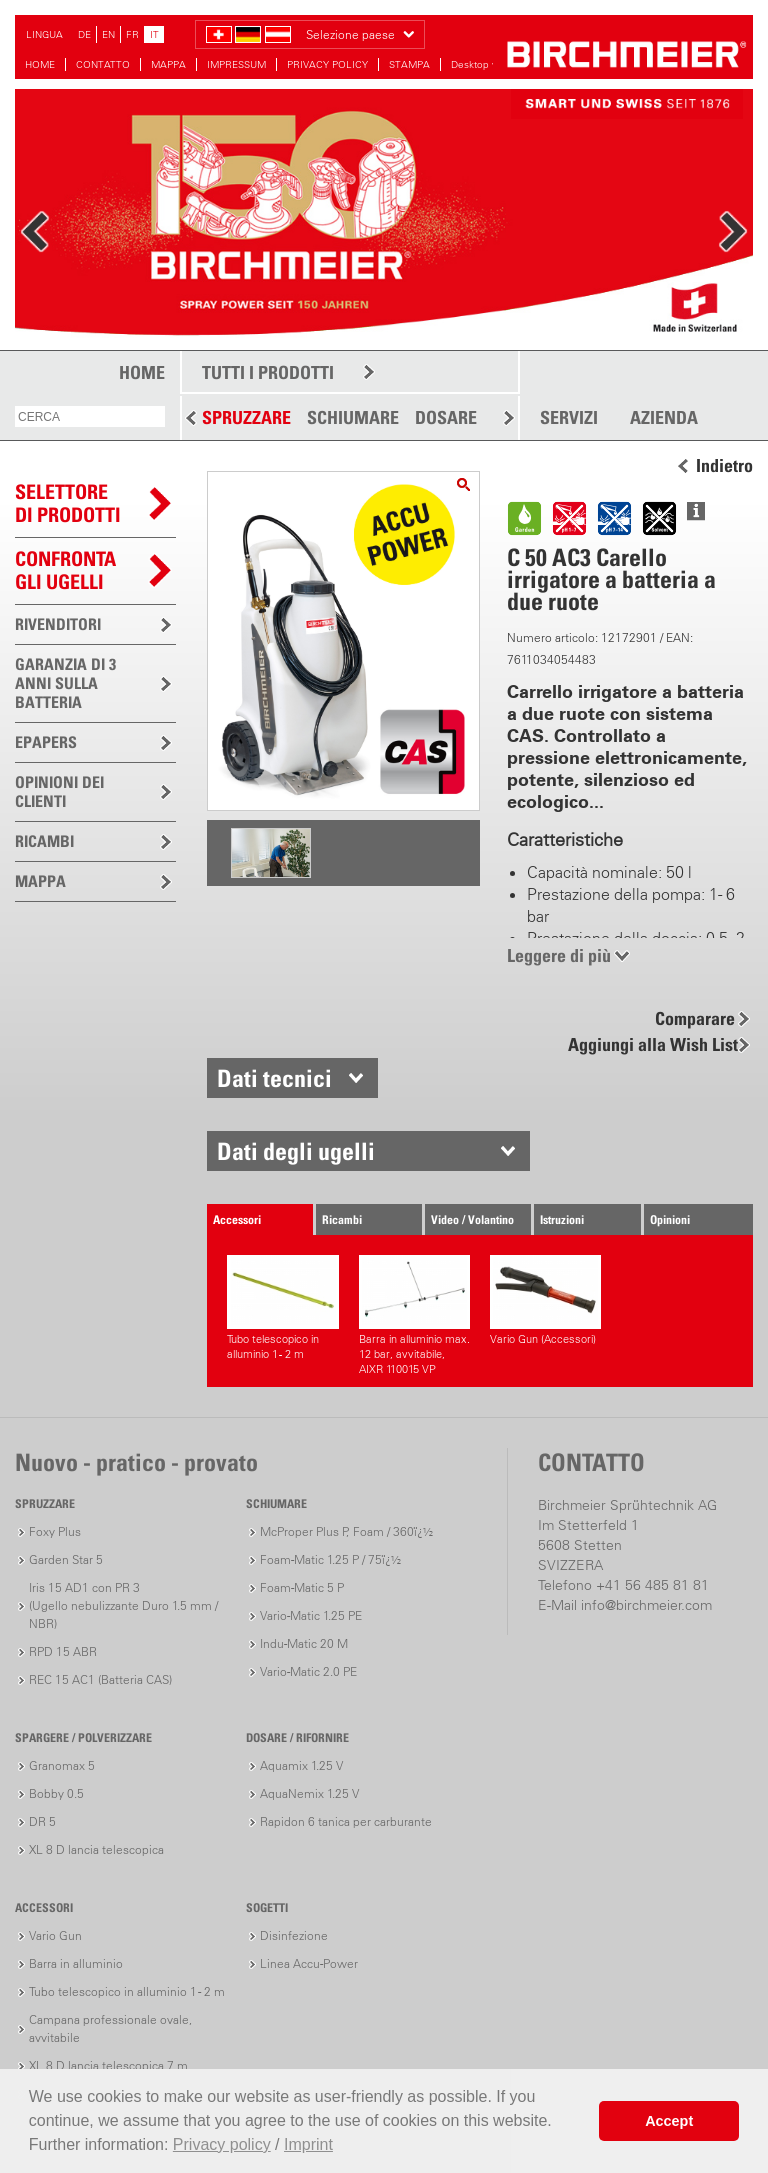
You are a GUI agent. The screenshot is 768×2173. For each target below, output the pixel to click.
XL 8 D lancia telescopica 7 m (108, 2065)
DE (84, 34)
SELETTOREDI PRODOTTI (68, 503)
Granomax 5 (62, 1765)
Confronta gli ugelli (65, 570)
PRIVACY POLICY (327, 64)
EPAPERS (46, 742)
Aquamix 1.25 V (301, 1765)
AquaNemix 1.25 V (309, 1793)
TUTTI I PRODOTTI (268, 372)
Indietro (724, 466)
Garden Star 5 (66, 1559)
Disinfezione (294, 1935)
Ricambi (342, 1219)
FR (132, 34)
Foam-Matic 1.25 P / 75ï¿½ (330, 1559)
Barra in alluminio (76, 1963)
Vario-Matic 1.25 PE (311, 1615)
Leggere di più (559, 955)
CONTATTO (103, 64)
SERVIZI (569, 418)
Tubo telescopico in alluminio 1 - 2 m (282, 1308)
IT (154, 34)
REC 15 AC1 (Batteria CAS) (100, 1679)
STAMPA (409, 64)
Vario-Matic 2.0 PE (308, 1671)
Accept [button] (669, 2121)
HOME (40, 64)
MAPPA (168, 64)
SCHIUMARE (353, 417)
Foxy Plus (55, 1531)
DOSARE (446, 417)
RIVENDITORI (58, 624)
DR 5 (42, 1821)
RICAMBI (44, 841)
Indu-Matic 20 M (304, 1643)
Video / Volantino (472, 1219)
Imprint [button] (308, 2144)
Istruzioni (562, 1219)
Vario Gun (55, 1935)
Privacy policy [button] (222, 2144)
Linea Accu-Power (309, 1963)
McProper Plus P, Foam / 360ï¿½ (346, 1531)
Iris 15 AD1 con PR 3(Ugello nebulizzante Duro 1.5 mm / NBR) (123, 1605)
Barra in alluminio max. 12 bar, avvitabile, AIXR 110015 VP (414, 1315)
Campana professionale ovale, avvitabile (110, 2028)
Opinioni (670, 1219)
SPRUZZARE (246, 417)
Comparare (695, 1018)
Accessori (237, 1219)
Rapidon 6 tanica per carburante (346, 1821)
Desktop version (488, 64)
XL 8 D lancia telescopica (96, 1849)
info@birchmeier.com (646, 1605)
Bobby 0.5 (56, 1793)
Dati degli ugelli (296, 1151)
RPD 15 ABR (63, 1651)
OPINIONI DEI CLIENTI (59, 791)
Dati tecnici (274, 1078)
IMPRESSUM (236, 64)
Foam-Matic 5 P (302, 1587)
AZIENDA (664, 418)
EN (108, 34)
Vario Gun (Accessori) (545, 1300)
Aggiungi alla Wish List (653, 1044)
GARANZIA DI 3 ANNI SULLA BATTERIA (65, 683)
